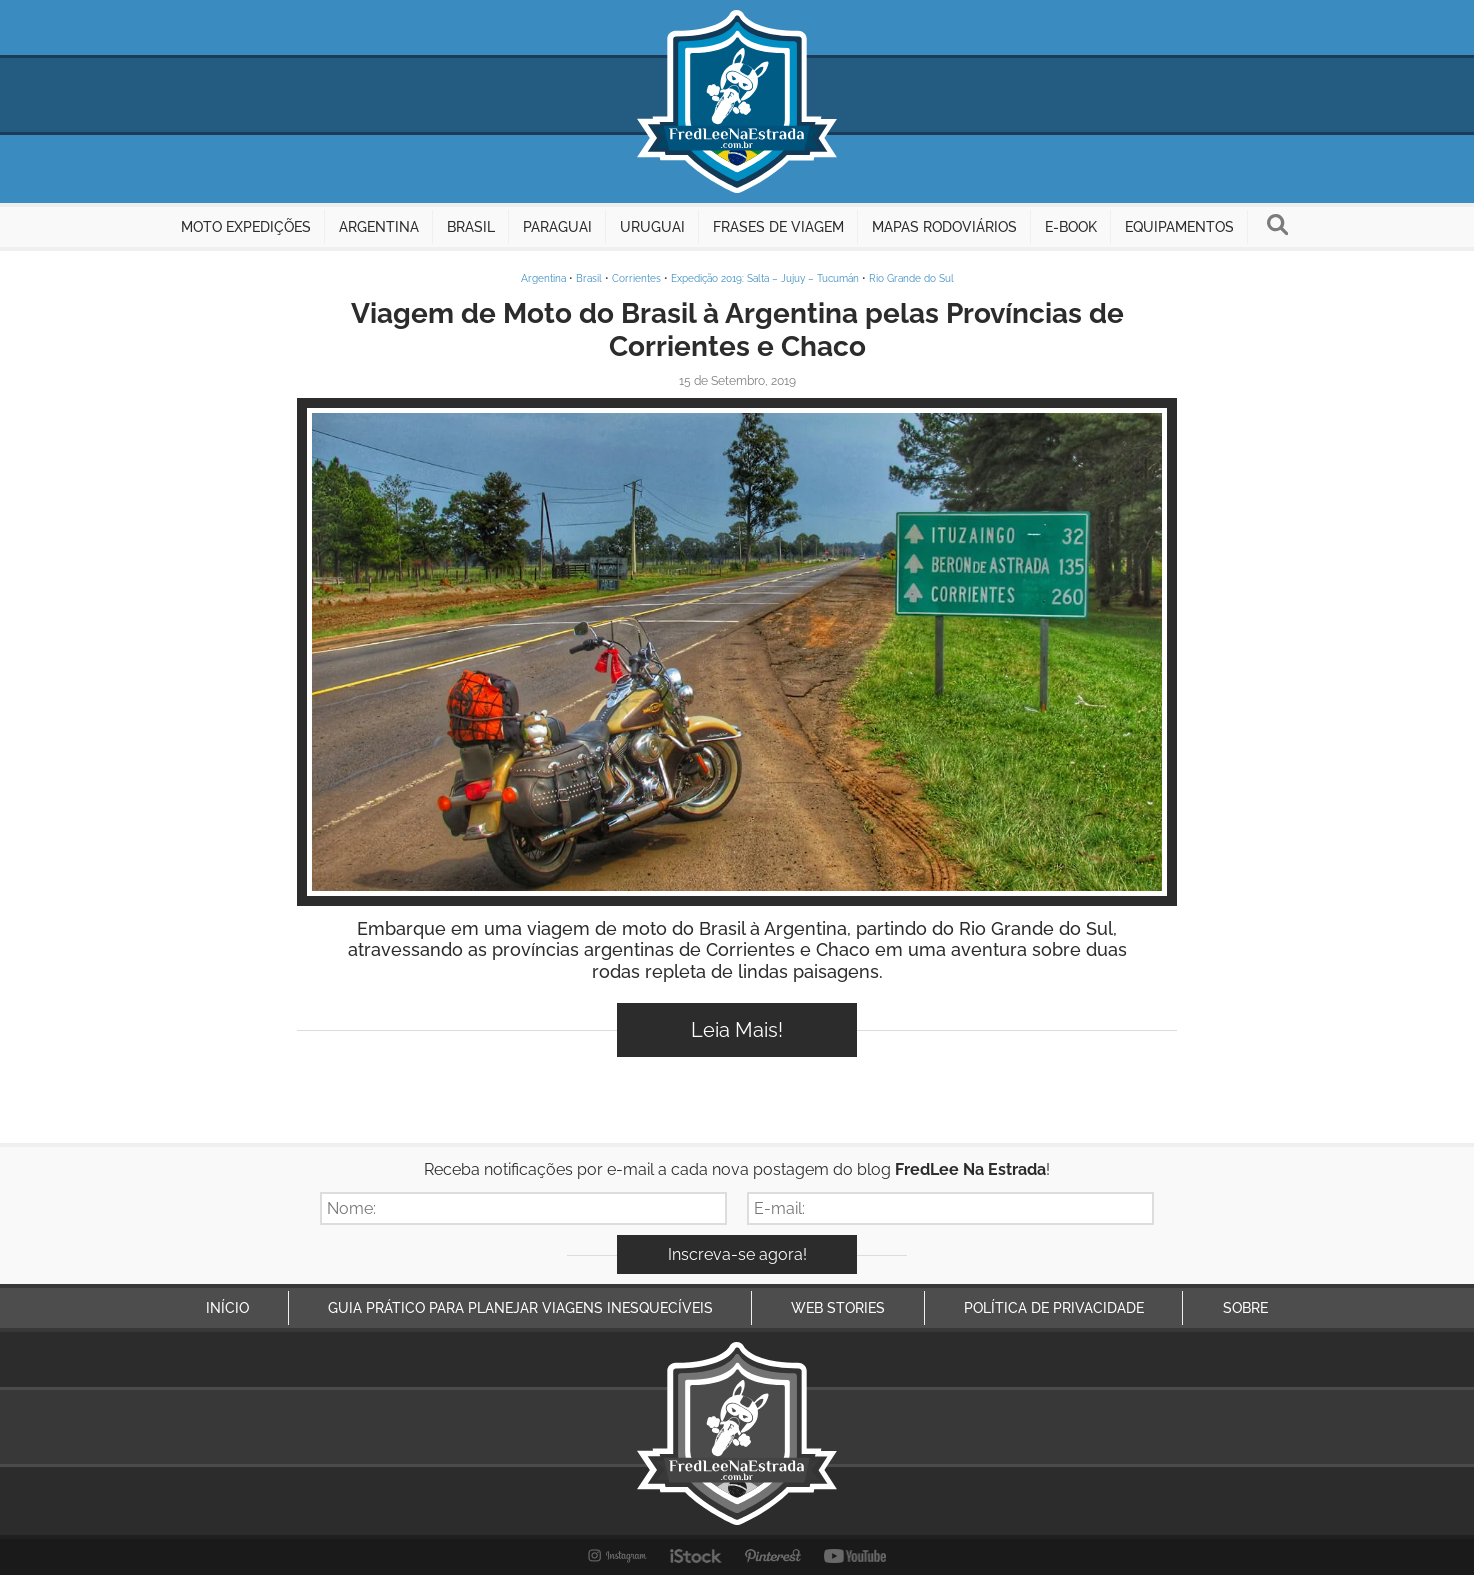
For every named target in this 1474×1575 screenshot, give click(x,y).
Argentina (543, 278)
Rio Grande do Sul (911, 278)
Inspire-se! (737, 652)
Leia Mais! (737, 1030)
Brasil (589, 278)
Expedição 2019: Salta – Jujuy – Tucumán (765, 278)
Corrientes (636, 278)
